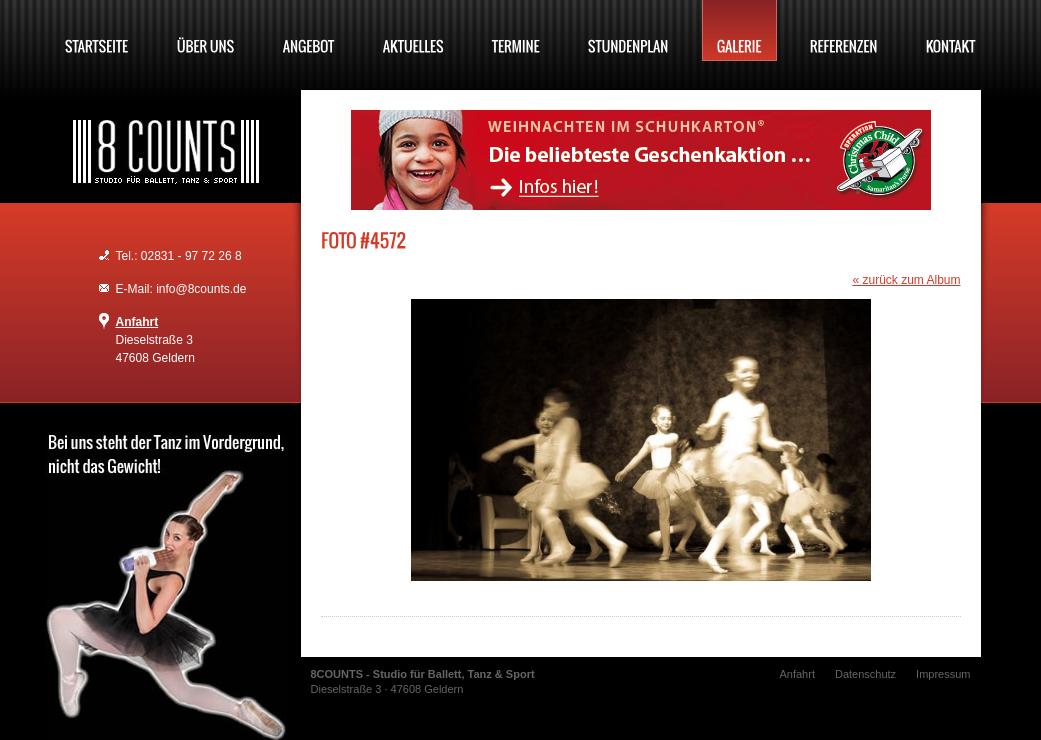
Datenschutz (865, 674)
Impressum (943, 674)
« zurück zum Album (906, 280)
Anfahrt (137, 322)
